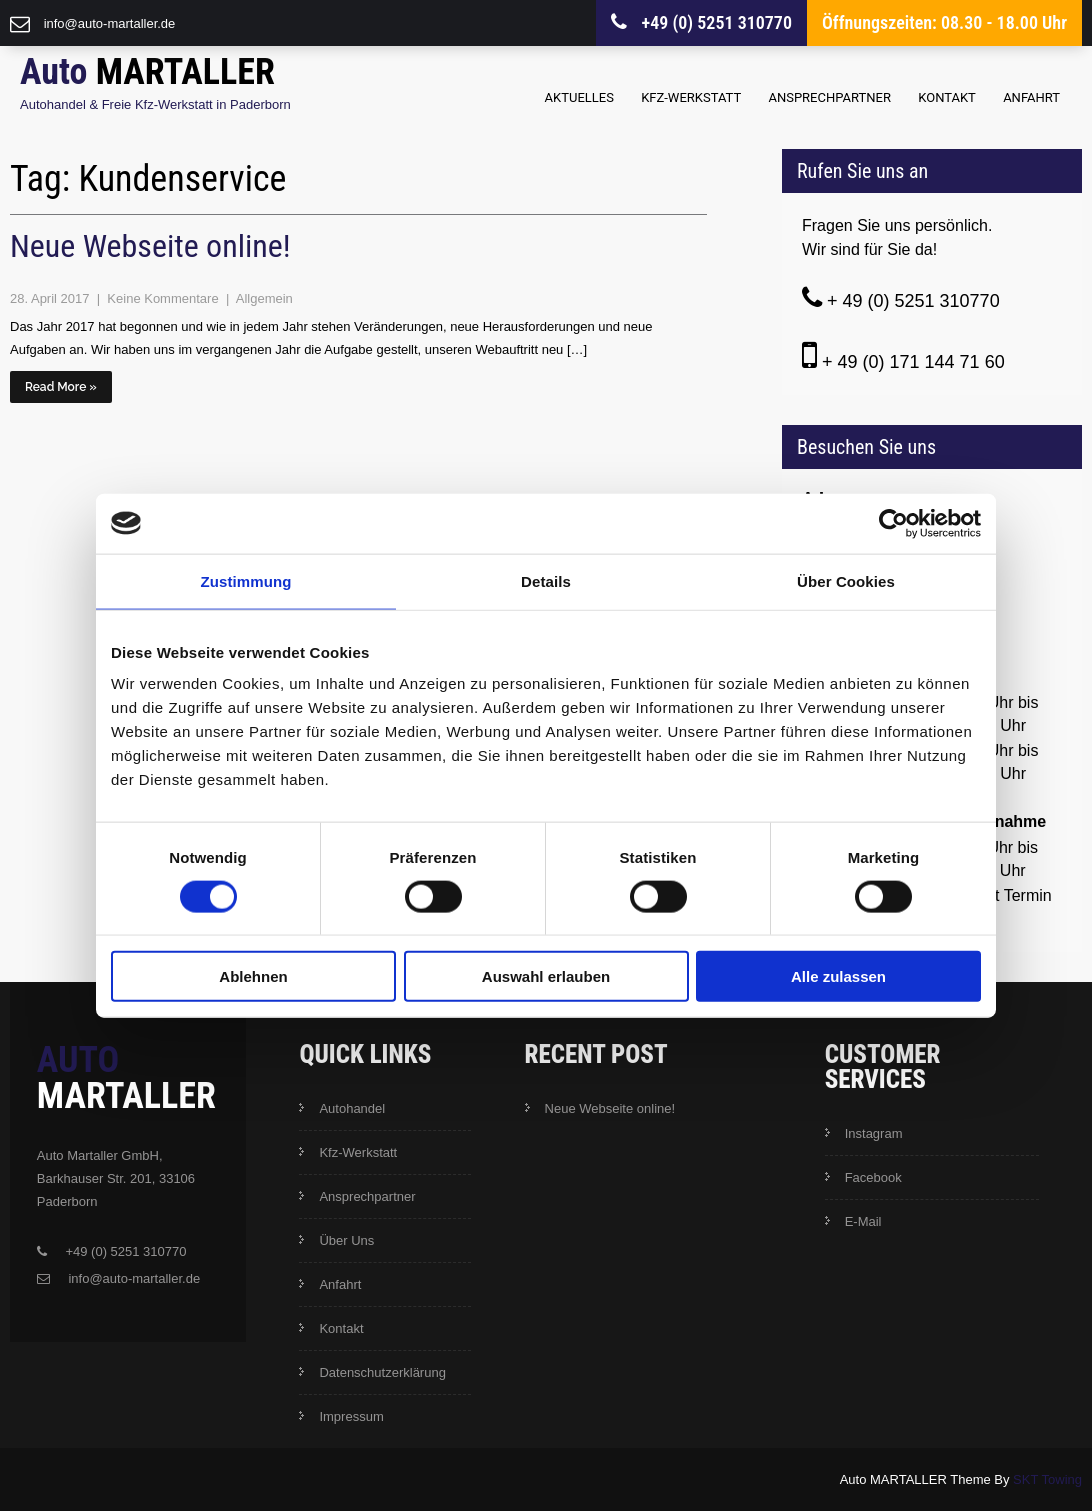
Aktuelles (579, 97)
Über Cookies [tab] (846, 580)
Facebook (873, 1177)
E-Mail (863, 1221)
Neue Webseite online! (150, 246)
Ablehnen (253, 976)
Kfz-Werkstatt (691, 97)
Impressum (351, 1416)
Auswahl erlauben (546, 976)
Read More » (61, 387)
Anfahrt (1031, 97)
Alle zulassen (838, 976)
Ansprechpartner (829, 97)
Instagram (874, 1133)
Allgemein (264, 298)
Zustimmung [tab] (246, 580)
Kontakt (947, 97)
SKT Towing (1047, 1479)
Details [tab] (546, 580)
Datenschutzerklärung (382, 1372)
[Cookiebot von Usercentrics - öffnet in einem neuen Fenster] (893, 523)
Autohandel (352, 1108)
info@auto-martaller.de (110, 23)
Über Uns (346, 1240)
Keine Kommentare (164, 298)
